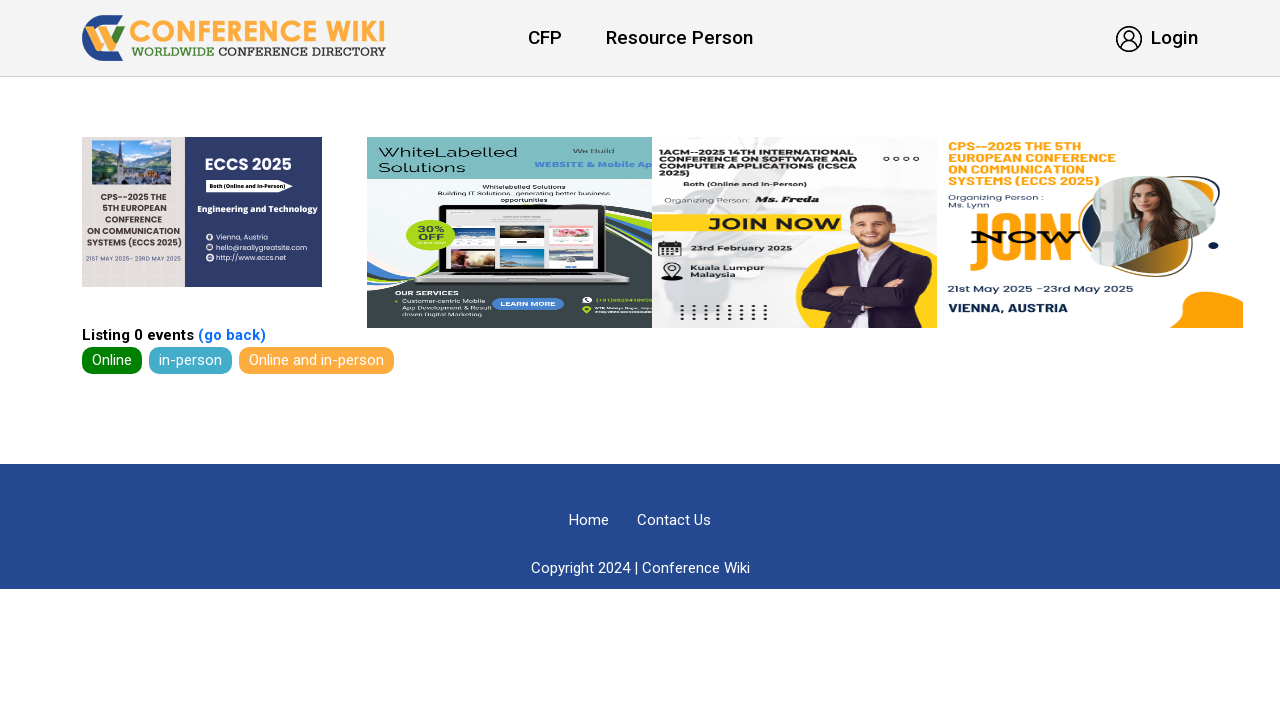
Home (589, 520)
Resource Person (679, 37)
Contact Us (674, 520)
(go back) (230, 335)
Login (1157, 37)
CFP (545, 37)
